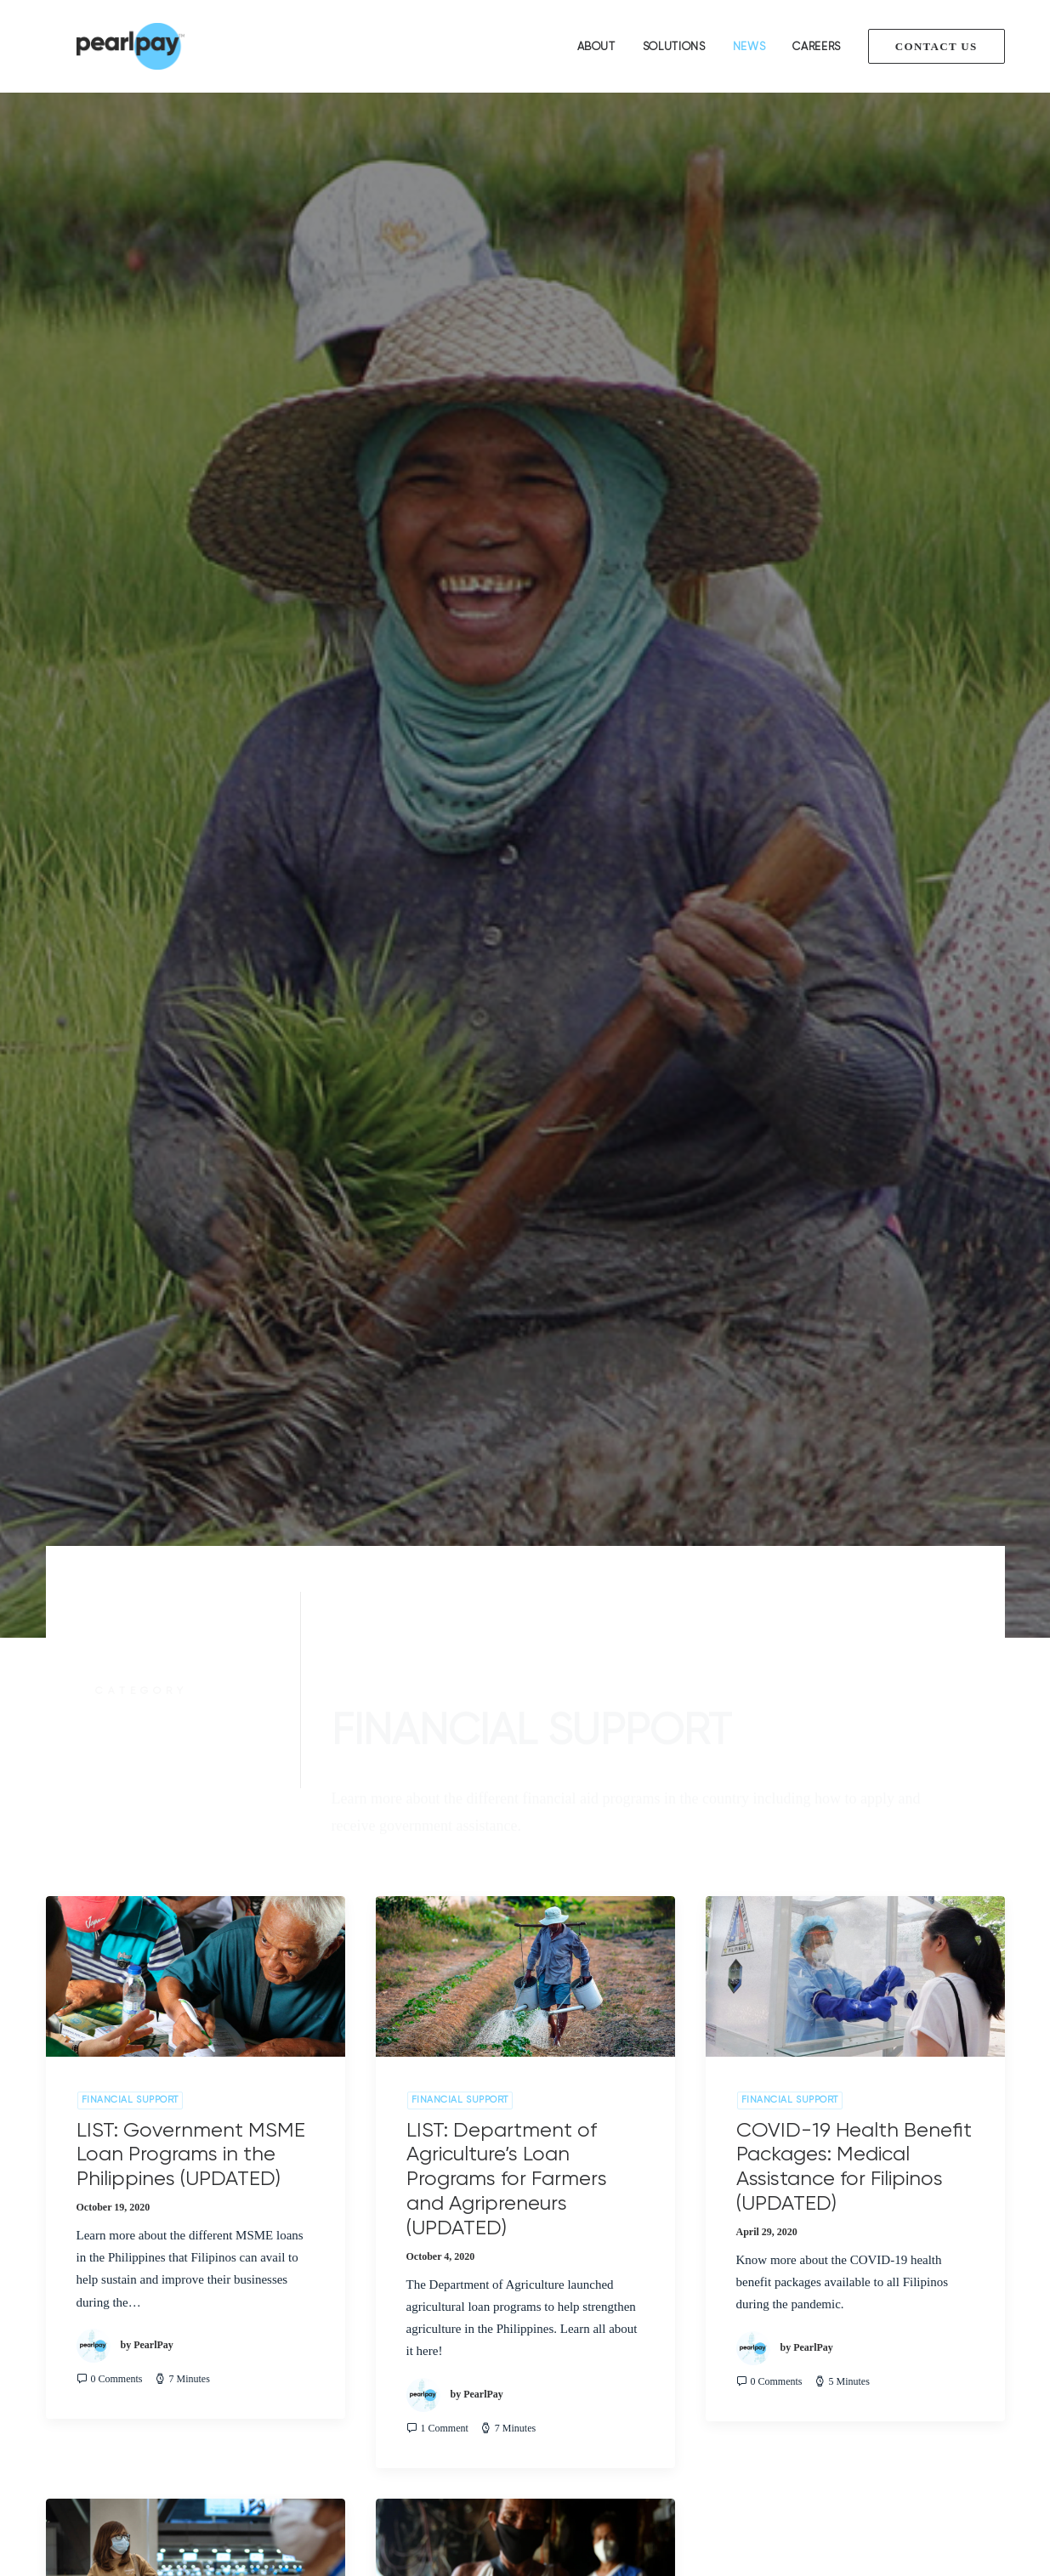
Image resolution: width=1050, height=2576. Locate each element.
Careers (816, 46)
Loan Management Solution (372, 2318)
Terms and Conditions (102, 2385)
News (749, 46)
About (596, 46)
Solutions (674, 46)
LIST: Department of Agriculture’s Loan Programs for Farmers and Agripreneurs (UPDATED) (506, 1071)
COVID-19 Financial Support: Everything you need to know (519, 1649)
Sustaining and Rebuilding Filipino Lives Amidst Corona (184, 1649)
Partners (67, 2363)
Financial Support (130, 993)
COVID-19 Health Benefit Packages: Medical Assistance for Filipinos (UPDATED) (854, 1059)
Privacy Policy (83, 2408)
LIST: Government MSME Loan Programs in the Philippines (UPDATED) (191, 1047)
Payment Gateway (347, 2340)
